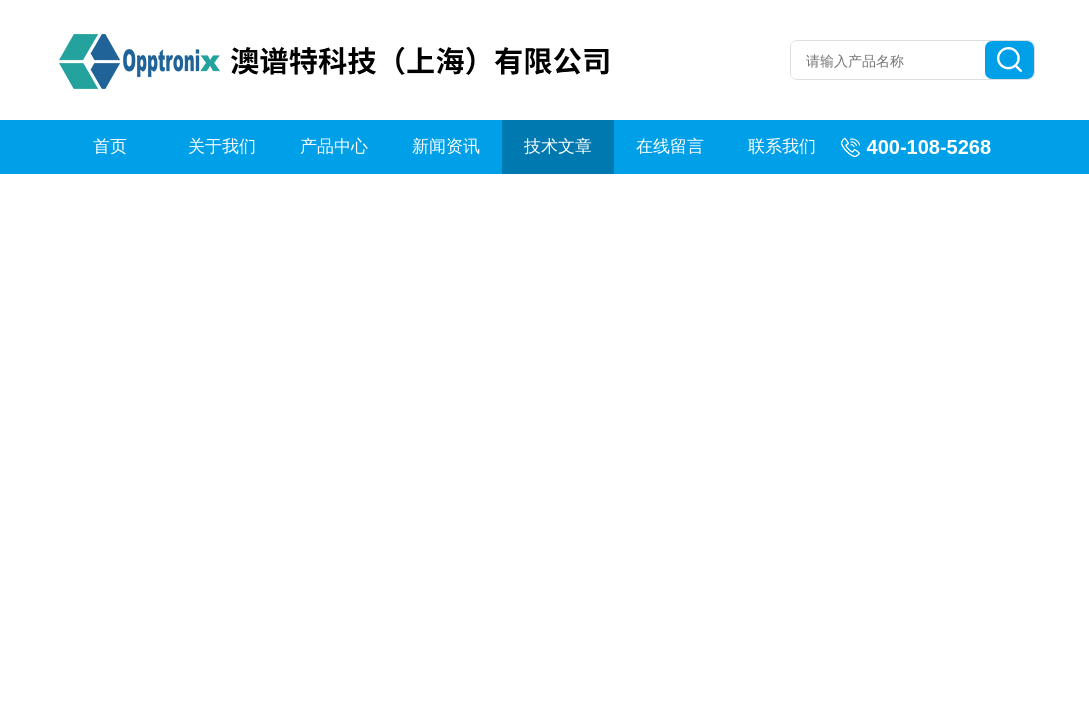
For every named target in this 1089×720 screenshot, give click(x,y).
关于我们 (222, 146)
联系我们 (782, 146)
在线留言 (670, 146)
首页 (110, 146)
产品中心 (334, 146)
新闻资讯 (446, 146)
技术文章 (558, 146)
